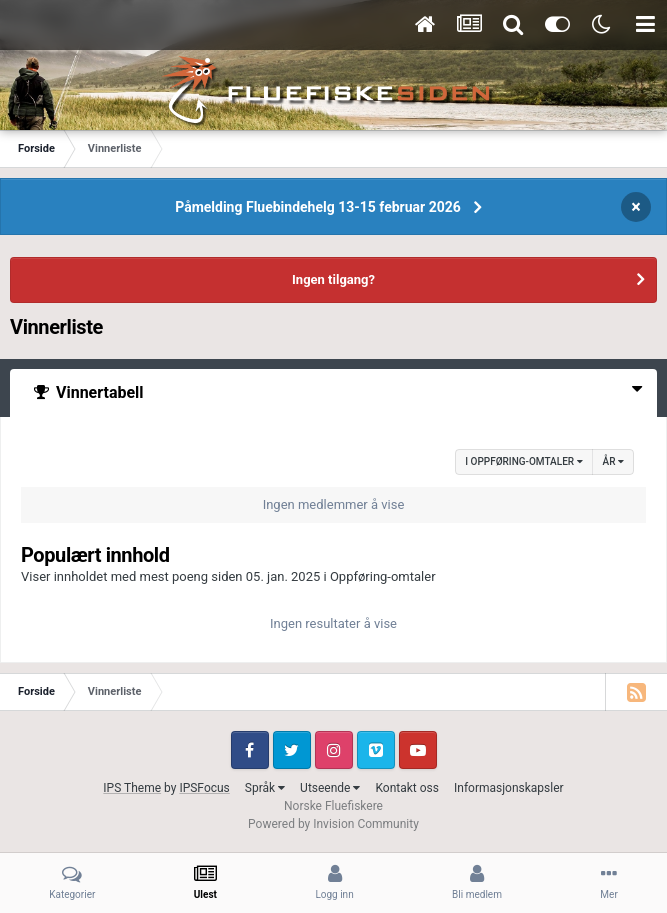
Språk (265, 788)
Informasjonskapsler (509, 788)
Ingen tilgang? (333, 279)
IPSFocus (204, 788)
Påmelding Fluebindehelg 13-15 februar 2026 (318, 207)
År (613, 461)
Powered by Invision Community (333, 824)
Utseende (330, 788)
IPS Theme (132, 788)
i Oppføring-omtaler (523, 461)
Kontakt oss (407, 788)
